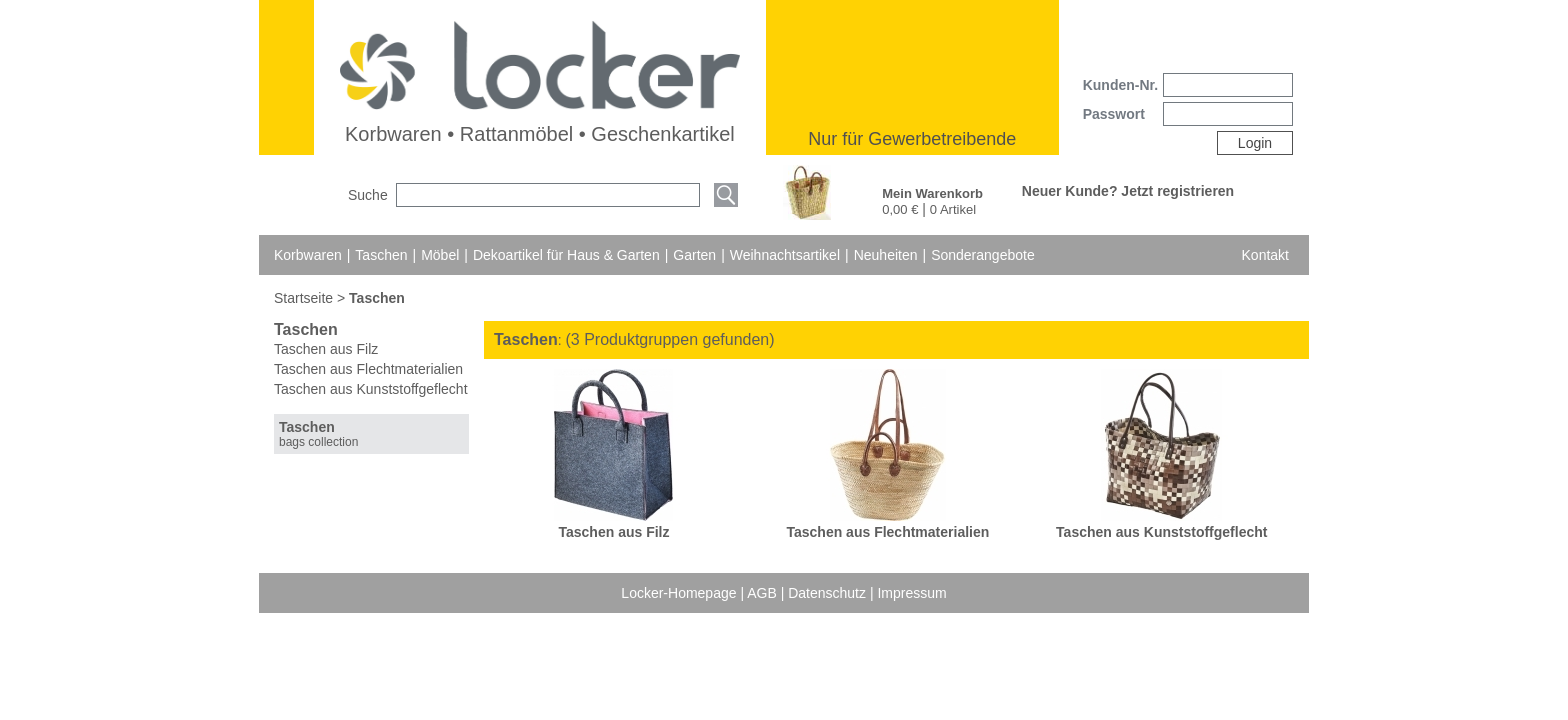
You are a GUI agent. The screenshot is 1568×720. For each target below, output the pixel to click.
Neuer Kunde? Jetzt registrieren (1128, 191)
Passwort (1114, 114)
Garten (694, 255)
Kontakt (1265, 255)
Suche (368, 195)
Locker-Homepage (680, 593)
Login (1255, 143)
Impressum (911, 593)
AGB (763, 593)
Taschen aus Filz (326, 349)
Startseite (305, 298)
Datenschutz (829, 593)
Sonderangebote (983, 255)
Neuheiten (886, 255)
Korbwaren (308, 255)
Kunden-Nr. (1120, 85)
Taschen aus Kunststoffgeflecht (371, 389)
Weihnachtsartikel (785, 255)
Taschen (381, 255)
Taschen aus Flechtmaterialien (368, 369)
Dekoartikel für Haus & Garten (566, 255)
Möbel (440, 255)
